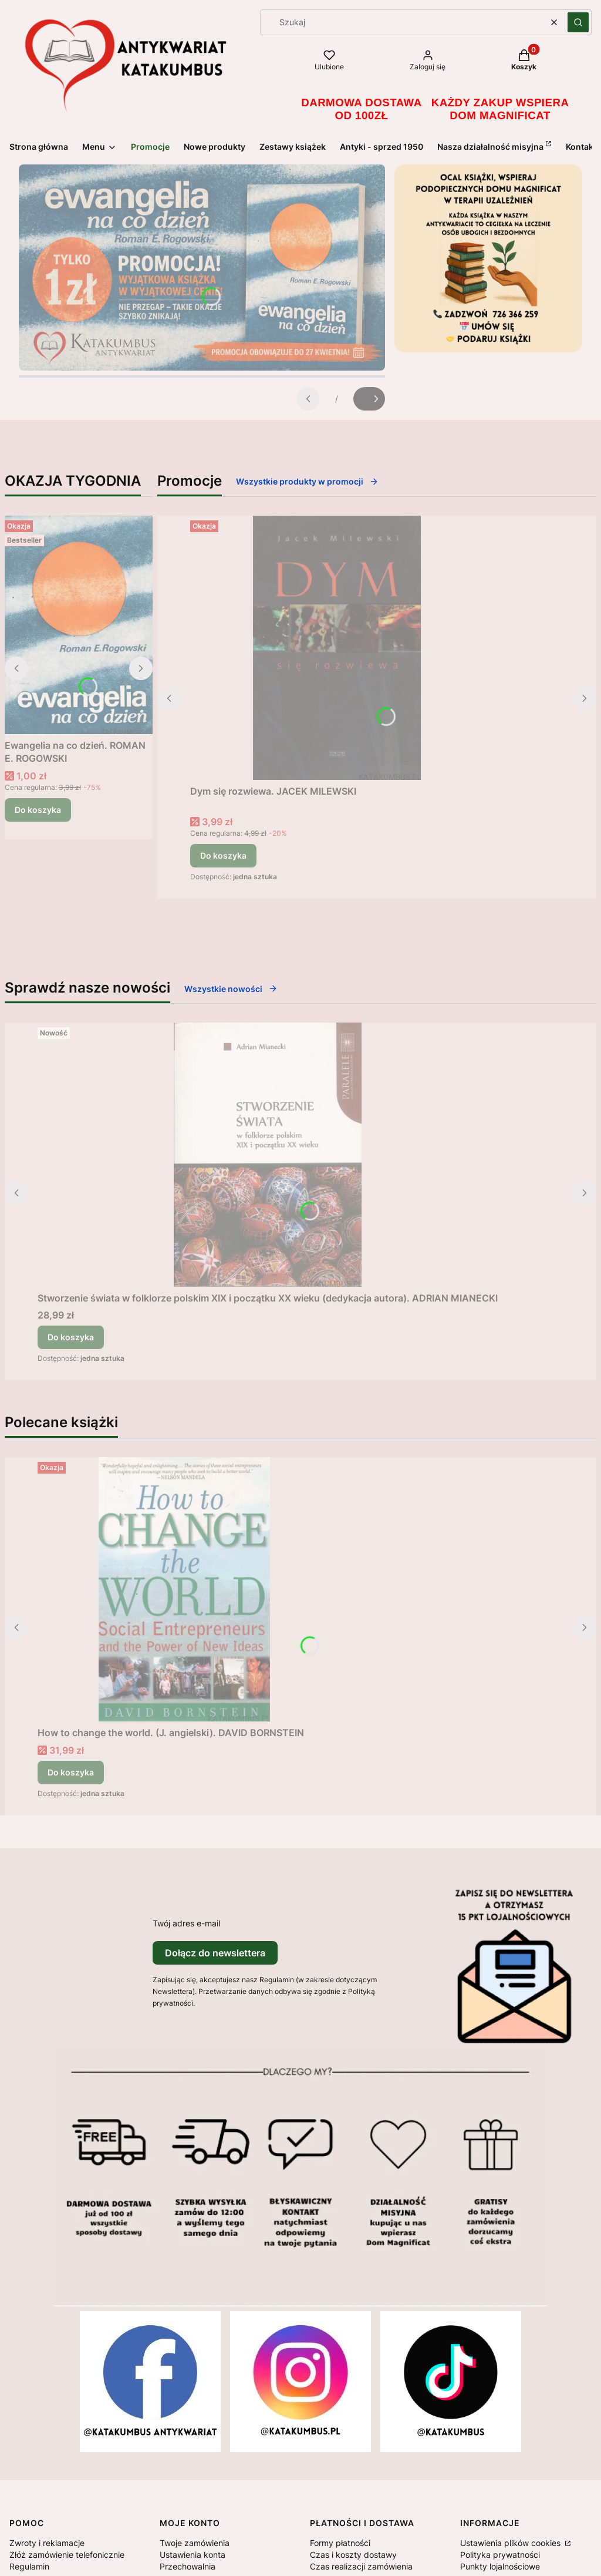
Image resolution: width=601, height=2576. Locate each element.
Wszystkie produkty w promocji (307, 481)
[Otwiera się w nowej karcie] (150, 2381)
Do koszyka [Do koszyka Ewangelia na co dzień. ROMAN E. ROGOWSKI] (38, 810)
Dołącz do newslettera (215, 1953)
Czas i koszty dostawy (353, 2555)
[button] (578, 22)
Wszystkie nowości (231, 989)
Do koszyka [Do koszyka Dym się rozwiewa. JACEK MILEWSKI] (223, 855)
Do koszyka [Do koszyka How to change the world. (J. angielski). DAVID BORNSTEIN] (71, 1772)
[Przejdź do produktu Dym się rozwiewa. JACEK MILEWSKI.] (337, 648)
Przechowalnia (187, 2566)
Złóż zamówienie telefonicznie (66, 2555)
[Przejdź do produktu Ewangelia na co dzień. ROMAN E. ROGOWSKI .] (79, 625)
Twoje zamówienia (194, 2543)
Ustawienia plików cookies (511, 2543)
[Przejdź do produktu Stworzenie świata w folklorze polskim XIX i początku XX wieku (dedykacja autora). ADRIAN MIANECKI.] (267, 1155)
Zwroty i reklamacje (47, 2543)
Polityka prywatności (500, 2555)
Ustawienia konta (192, 2555)
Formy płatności (340, 2543)
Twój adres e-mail (186, 1923)
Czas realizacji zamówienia (361, 2566)
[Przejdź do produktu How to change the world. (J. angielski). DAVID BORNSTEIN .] (184, 1589)
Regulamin (29, 2566)
